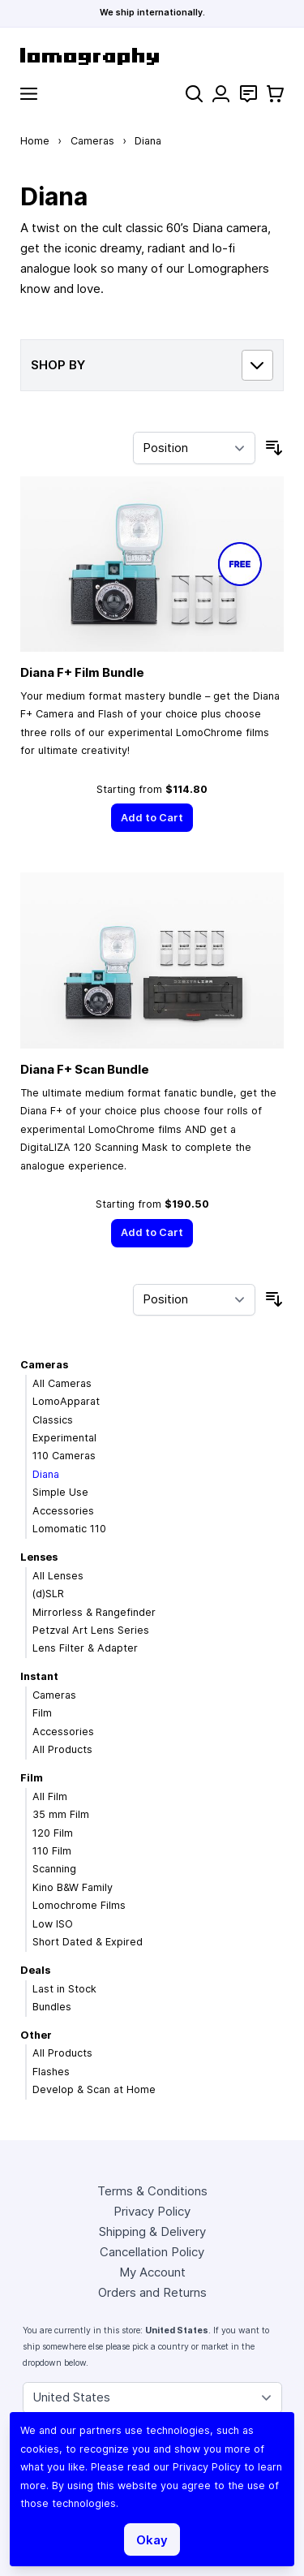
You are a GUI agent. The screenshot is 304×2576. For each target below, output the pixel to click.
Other (36, 2035)
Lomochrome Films (79, 1905)
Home (34, 141)
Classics (52, 1420)
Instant (39, 1676)
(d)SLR (48, 1593)
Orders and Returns (152, 2292)
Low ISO (52, 1924)
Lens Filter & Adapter (85, 1648)
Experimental (64, 1438)
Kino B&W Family (72, 1887)
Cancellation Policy (152, 2251)
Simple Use (60, 1492)
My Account (152, 2272)
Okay (152, 2540)
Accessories (63, 1511)
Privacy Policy (152, 2211)
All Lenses (57, 1576)
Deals (35, 1970)
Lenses (39, 1557)
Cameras (92, 141)
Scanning (54, 1869)
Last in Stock (64, 1989)
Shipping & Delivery (152, 2231)
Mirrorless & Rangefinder (94, 1612)
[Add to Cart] (152, 817)
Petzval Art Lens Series (90, 1630)
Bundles (51, 2007)
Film (42, 1713)
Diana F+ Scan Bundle (84, 1069)
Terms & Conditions (152, 2191)
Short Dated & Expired (87, 1942)
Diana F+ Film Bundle (82, 672)
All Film (49, 1796)
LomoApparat (66, 1401)
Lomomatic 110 (69, 1529)
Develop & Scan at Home (94, 2089)
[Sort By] (194, 448)
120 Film (52, 1833)
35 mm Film (60, 1814)
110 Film (51, 1851)
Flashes (51, 2072)
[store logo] (152, 56)
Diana (45, 1474)
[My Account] (220, 93)
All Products (62, 1749)
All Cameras (62, 1383)
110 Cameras (64, 1456)
